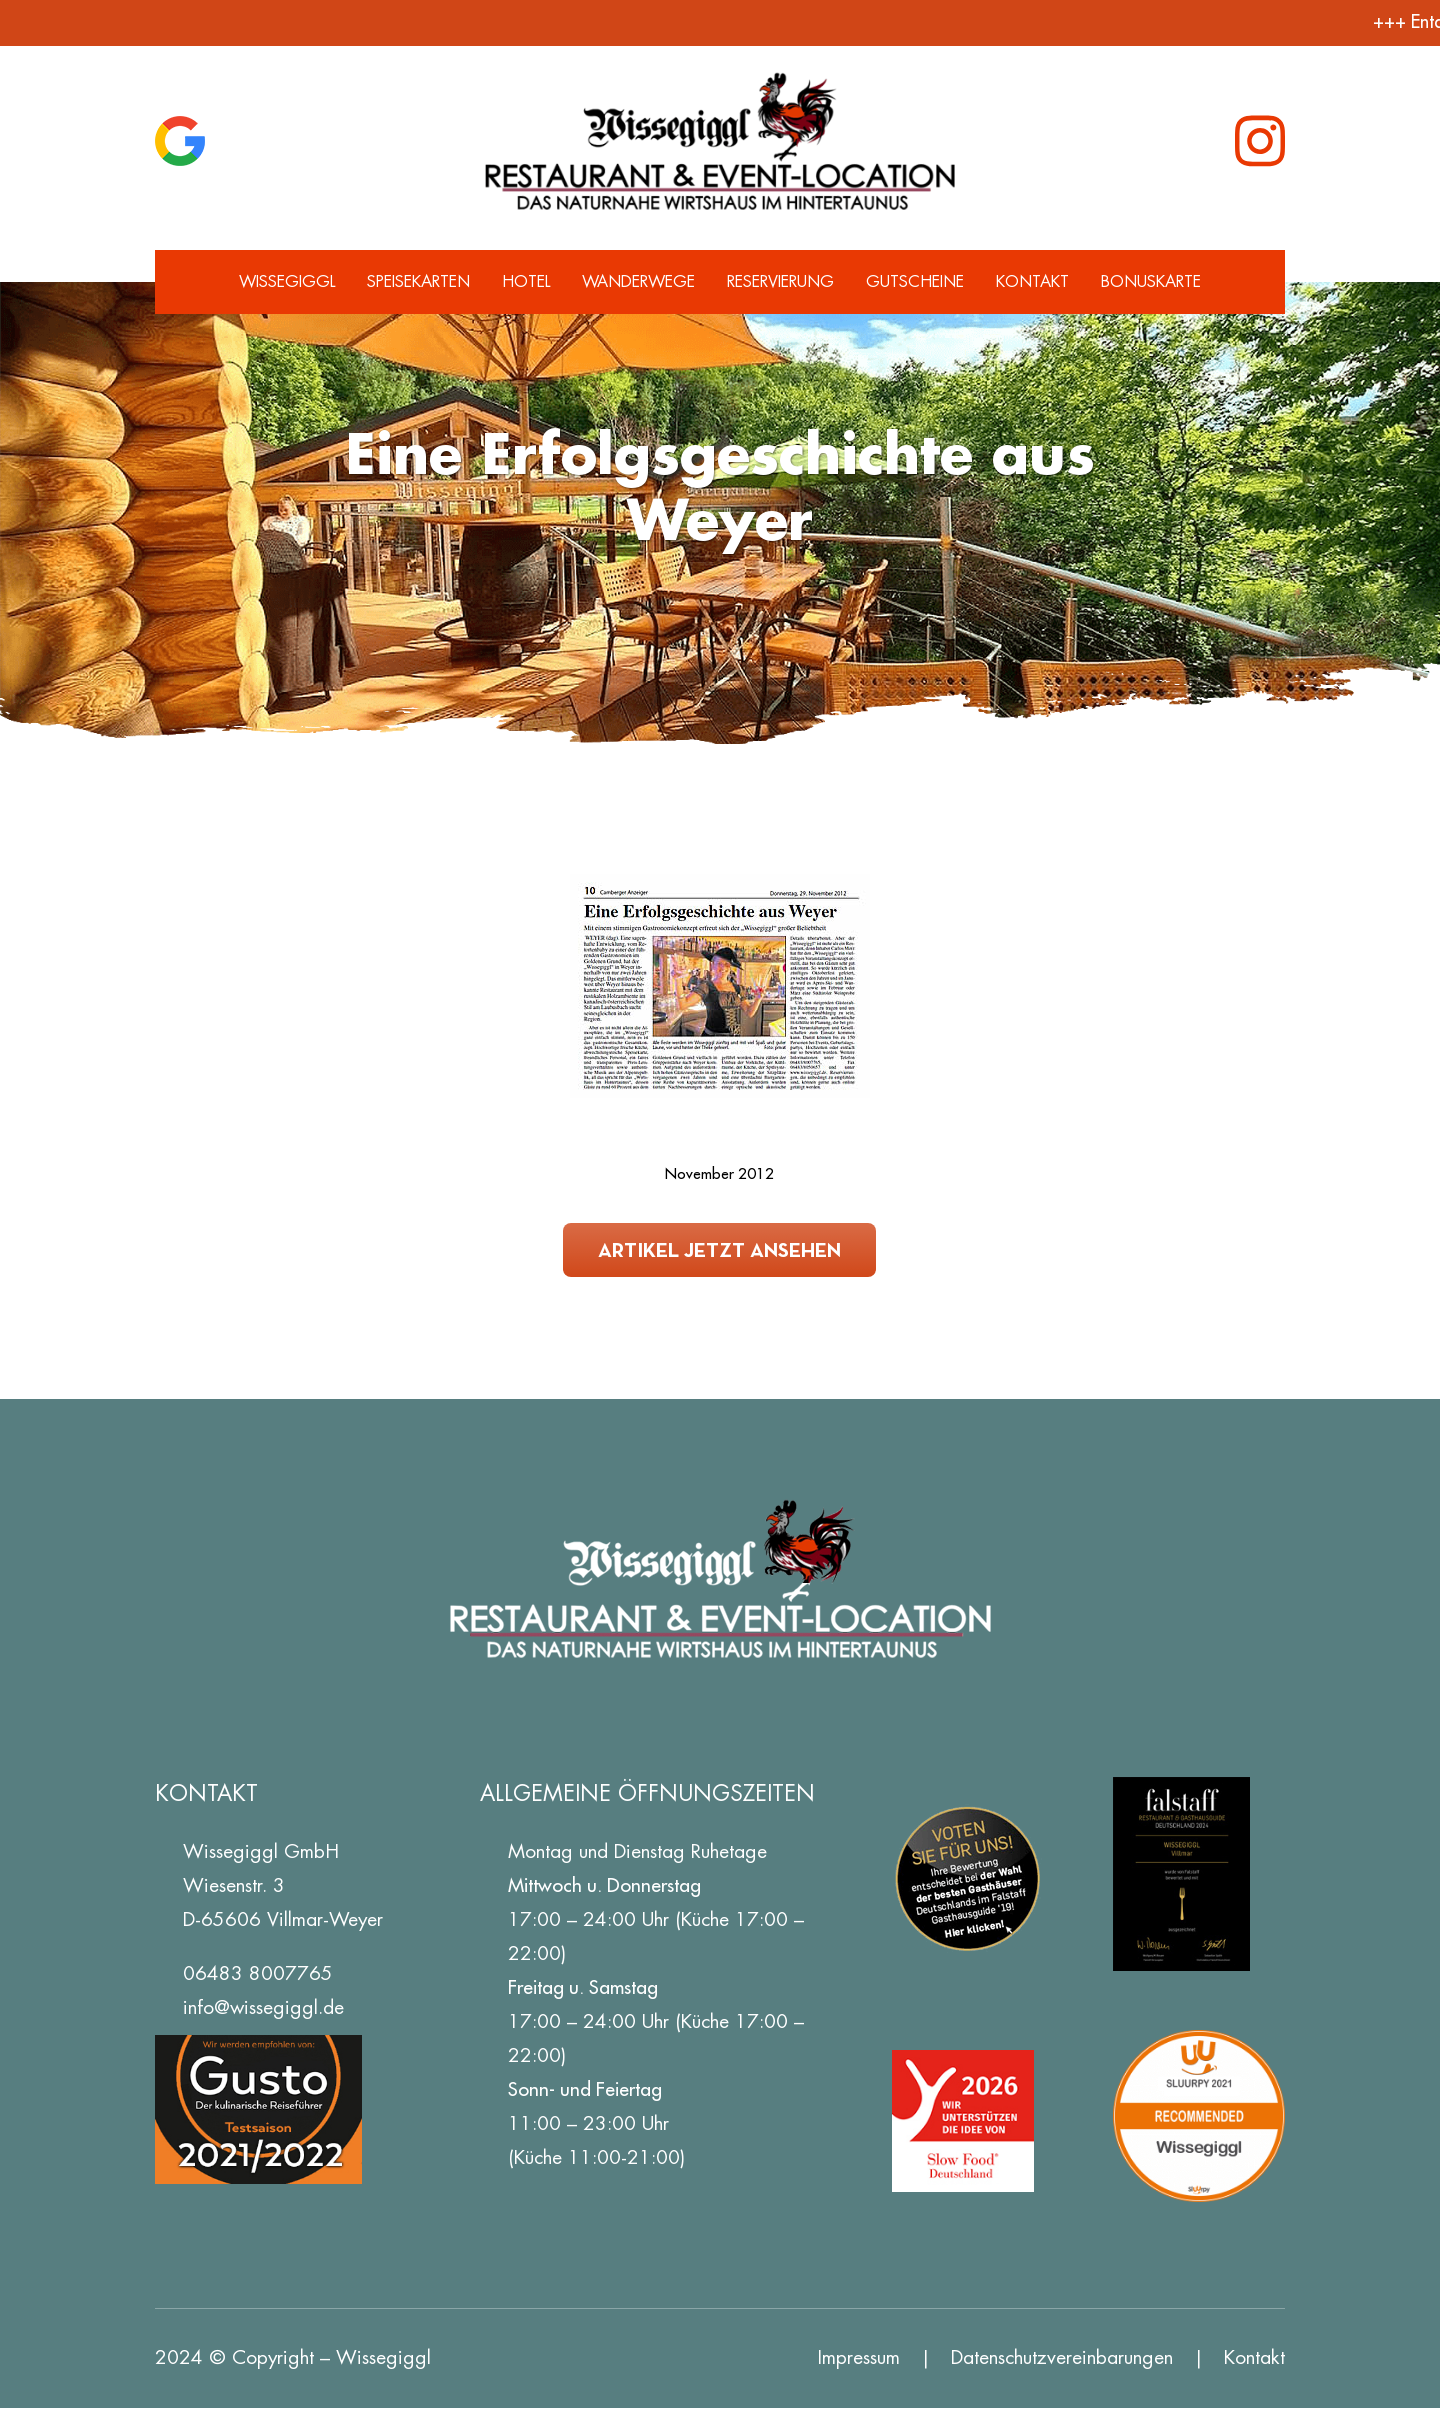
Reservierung (780, 281)
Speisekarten (418, 281)
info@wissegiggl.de (263, 2007)
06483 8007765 (258, 1973)
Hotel (526, 281)
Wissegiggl (287, 281)
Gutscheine (915, 281)
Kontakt (1032, 281)
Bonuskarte (1151, 281)
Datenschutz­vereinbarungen (1062, 2357)
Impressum (859, 2357)
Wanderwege (638, 281)
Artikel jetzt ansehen (719, 1249)
